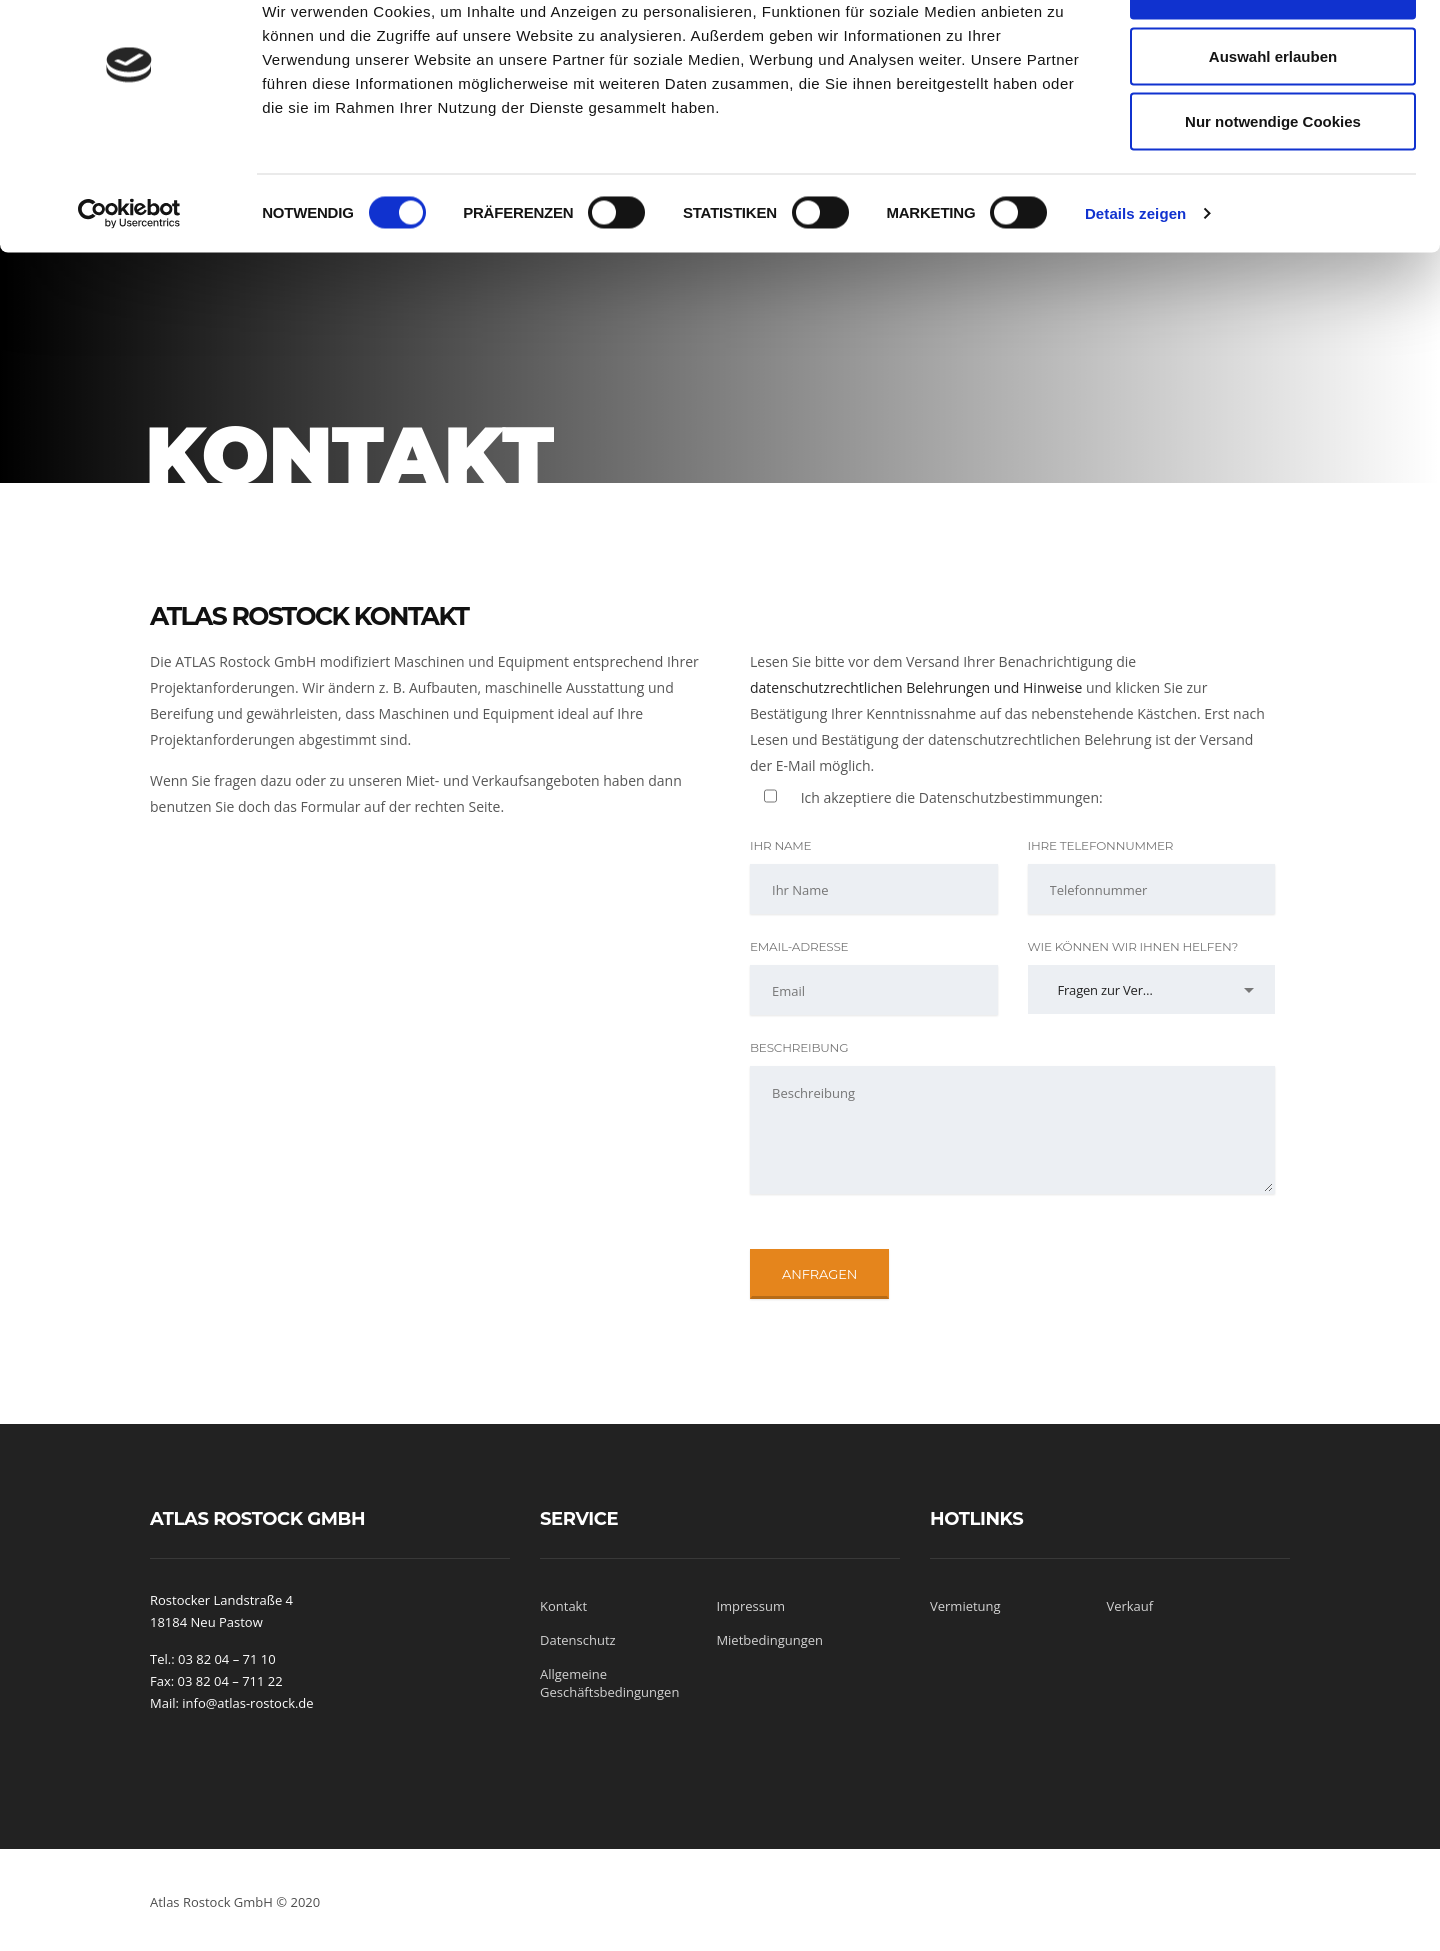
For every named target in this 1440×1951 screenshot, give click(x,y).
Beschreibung (799, 1047)
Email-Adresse (799, 946)
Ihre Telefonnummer (1101, 845)
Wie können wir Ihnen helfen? (1133, 946)
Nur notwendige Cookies (1273, 183)
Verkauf (1129, 1606)
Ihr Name (780, 845)
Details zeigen (1135, 275)
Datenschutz (578, 1640)
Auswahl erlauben (1273, 118)
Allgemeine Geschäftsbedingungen (609, 1683)
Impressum (750, 1606)
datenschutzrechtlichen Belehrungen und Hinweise (916, 687)
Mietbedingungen (769, 1640)
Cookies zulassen (1273, 52)
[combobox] (1152, 989)
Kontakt (563, 1606)
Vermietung (965, 1606)
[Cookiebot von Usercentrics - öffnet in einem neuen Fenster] (129, 276)
